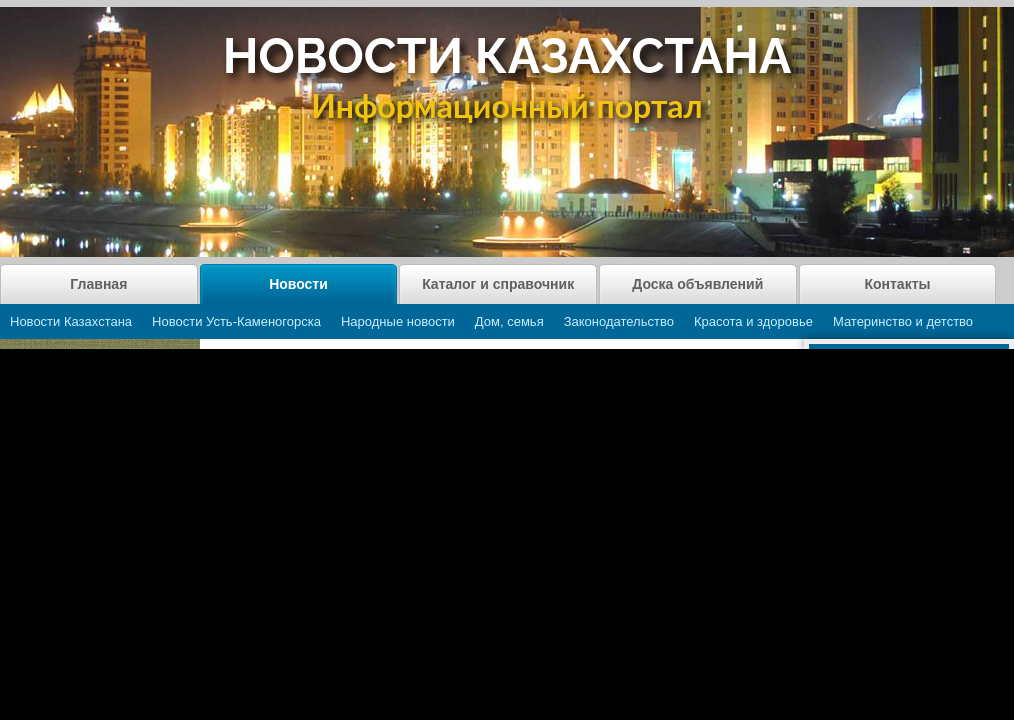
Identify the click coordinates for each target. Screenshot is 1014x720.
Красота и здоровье (753, 321)
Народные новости (398, 321)
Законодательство (619, 321)
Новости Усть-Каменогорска (236, 321)
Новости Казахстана (71, 321)
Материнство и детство (903, 321)
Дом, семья (509, 321)
